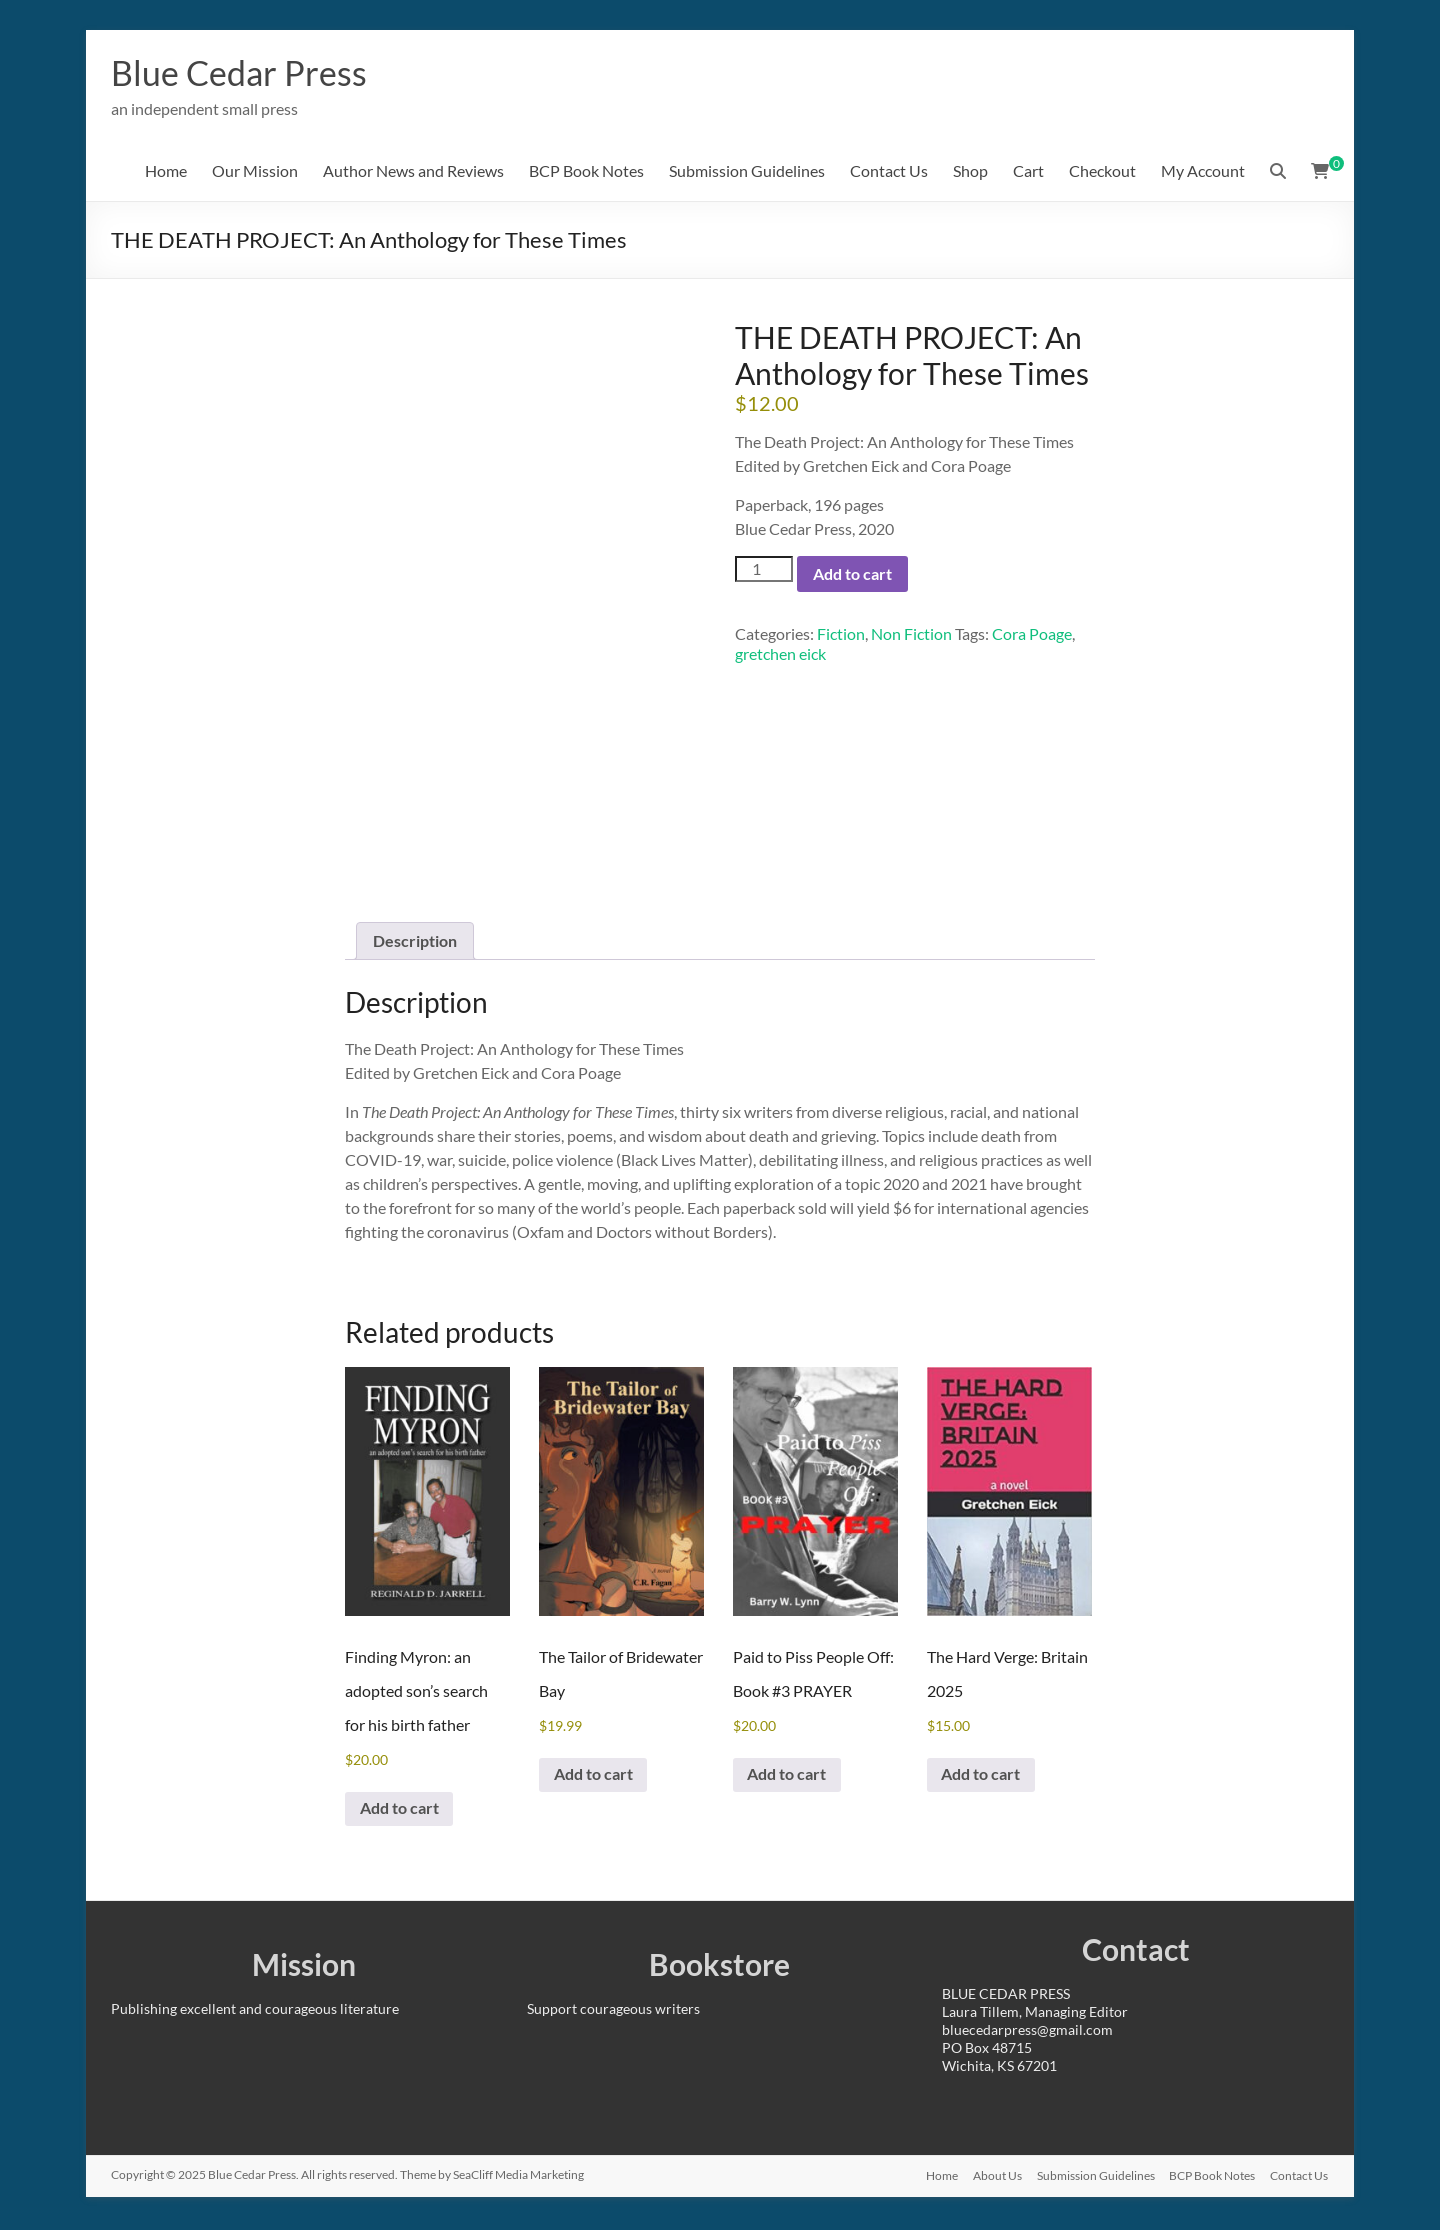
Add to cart (852, 574)
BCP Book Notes (586, 171)
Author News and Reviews (413, 171)
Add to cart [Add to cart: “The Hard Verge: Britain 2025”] (982, 1776)
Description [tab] (415, 941)
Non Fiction (911, 634)
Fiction (841, 634)
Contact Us (889, 171)
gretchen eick (780, 654)
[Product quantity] (764, 570)
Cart (1028, 171)
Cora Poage (1032, 634)
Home (166, 171)
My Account (1203, 171)
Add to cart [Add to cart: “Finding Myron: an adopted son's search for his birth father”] (400, 1810)
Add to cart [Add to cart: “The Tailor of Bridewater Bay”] (594, 1776)
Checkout (1102, 171)
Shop (970, 171)
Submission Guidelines (747, 171)
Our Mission (255, 171)
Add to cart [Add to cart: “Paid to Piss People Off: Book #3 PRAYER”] (788, 1776)
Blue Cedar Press (246, 73)
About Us (994, 2177)
